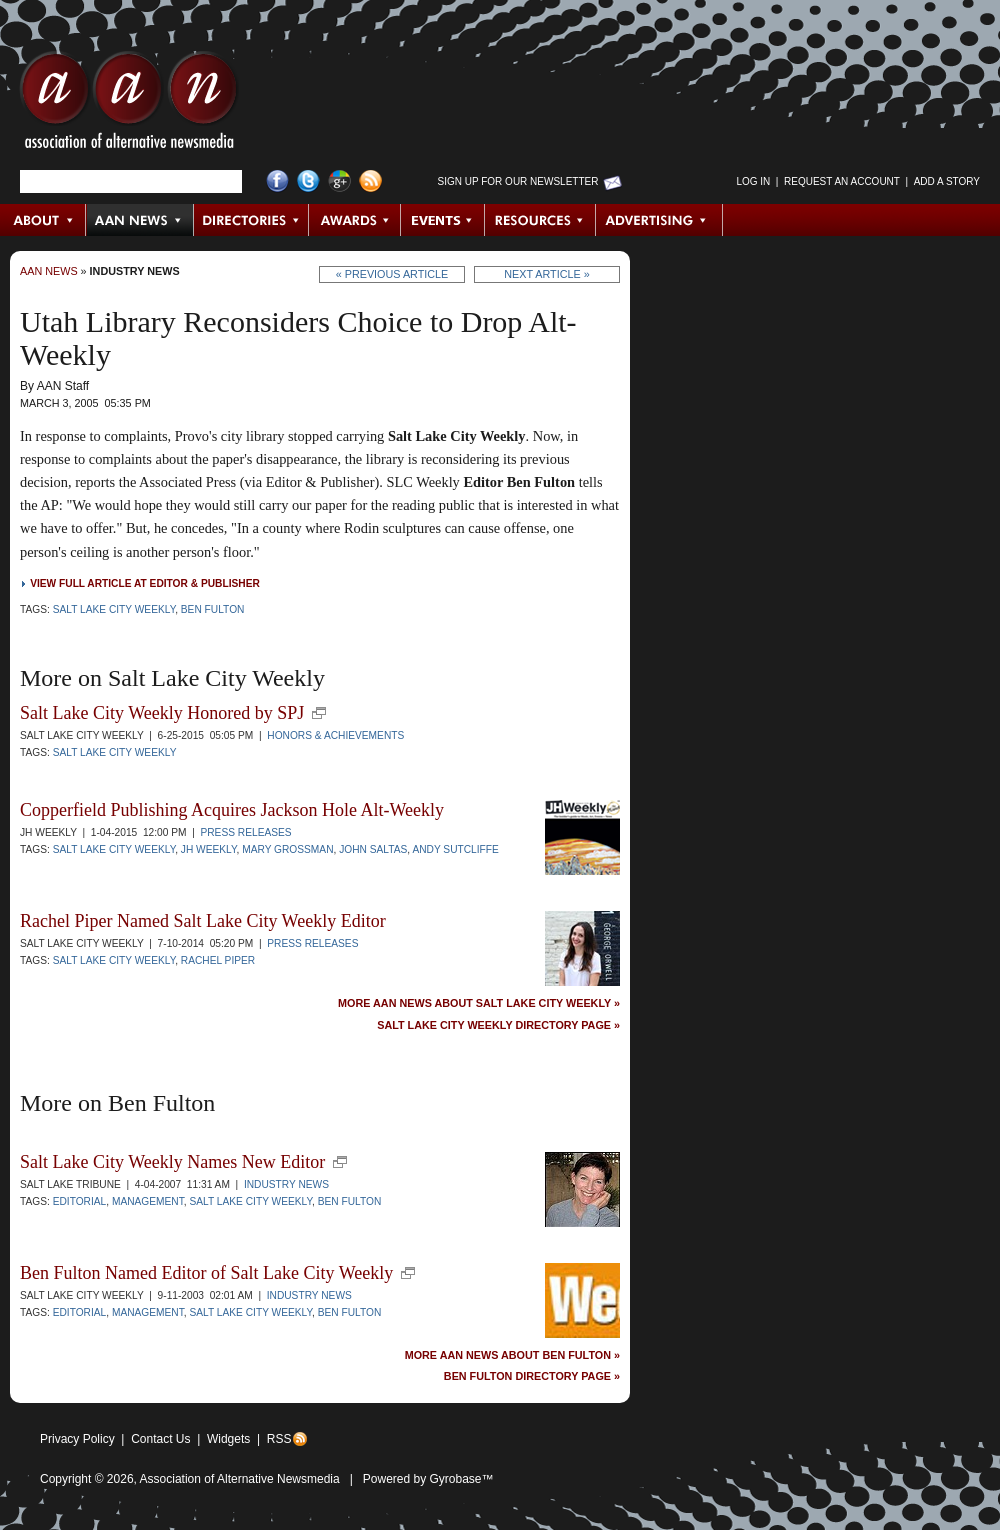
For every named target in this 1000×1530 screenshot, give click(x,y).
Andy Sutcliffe (455, 849)
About (43, 220)
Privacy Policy (77, 1439)
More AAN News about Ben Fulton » (512, 1355)
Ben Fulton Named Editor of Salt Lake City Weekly (206, 1273)
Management (148, 1201)
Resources (540, 220)
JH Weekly (209, 849)
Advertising (659, 220)
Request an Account (842, 181)
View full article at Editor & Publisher (145, 583)
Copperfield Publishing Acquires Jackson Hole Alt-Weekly (232, 810)
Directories (251, 220)
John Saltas (373, 849)
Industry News (135, 271)
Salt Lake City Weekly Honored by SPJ (162, 713)
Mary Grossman (287, 849)
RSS (279, 1439)
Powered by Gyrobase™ (428, 1479)
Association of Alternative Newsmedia (240, 1479)
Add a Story (947, 181)
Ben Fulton (213, 609)
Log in (753, 181)
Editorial (80, 1201)
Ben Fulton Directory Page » (532, 1376)
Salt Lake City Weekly (114, 609)
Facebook (277, 181)
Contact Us (160, 1439)
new (319, 713)
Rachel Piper (218, 960)
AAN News (140, 220)
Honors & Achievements (335, 735)
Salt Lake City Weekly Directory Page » (498, 1025)
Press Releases (245, 832)
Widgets (228, 1439)
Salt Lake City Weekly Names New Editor (172, 1162)
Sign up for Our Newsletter (518, 181)
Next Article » (546, 274)
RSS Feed (370, 181)
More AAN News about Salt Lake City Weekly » (479, 1003)
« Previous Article (392, 274)
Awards (355, 220)
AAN (129, 105)
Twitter (308, 181)
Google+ (339, 181)
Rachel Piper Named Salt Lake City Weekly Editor (203, 921)
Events (443, 220)
